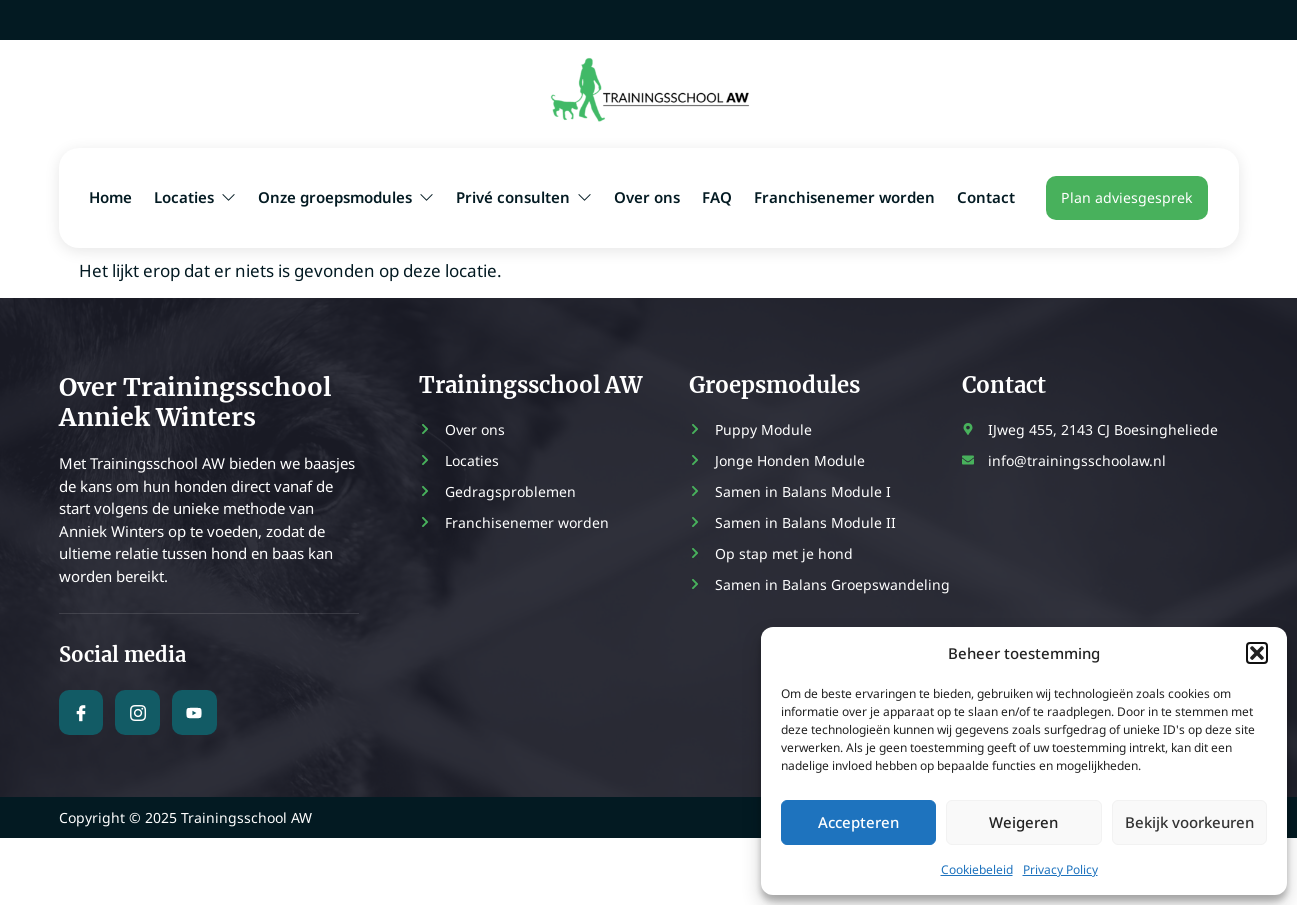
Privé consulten (524, 197)
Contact (986, 197)
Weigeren (1023, 822)
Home (110, 197)
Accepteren (858, 822)
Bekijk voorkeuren (1189, 822)
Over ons (647, 197)
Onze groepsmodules (346, 197)
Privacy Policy (1060, 869)
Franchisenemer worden (844, 197)
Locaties (195, 197)
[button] (1257, 653)
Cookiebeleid (977, 869)
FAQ (717, 197)
